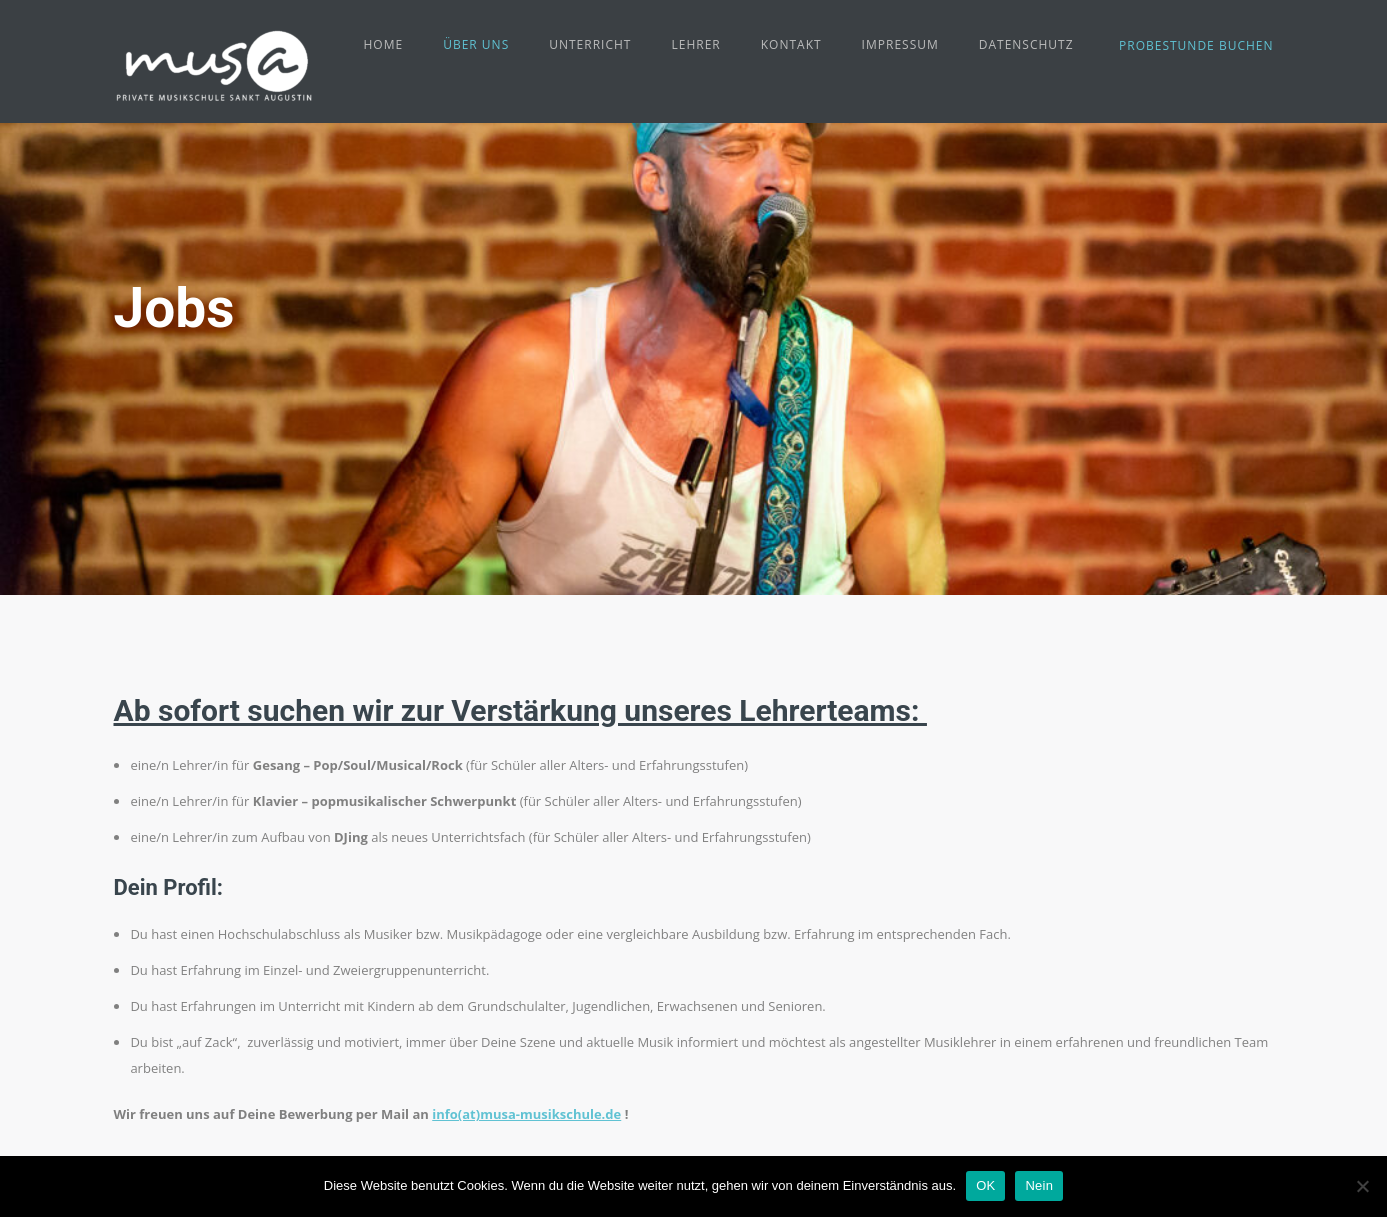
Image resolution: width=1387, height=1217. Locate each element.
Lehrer (695, 44)
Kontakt (791, 44)
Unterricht (590, 44)
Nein (1039, 1185)
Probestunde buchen (1196, 45)
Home (384, 44)
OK (985, 1185)
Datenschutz (1026, 44)
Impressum (900, 44)
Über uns (476, 44)
